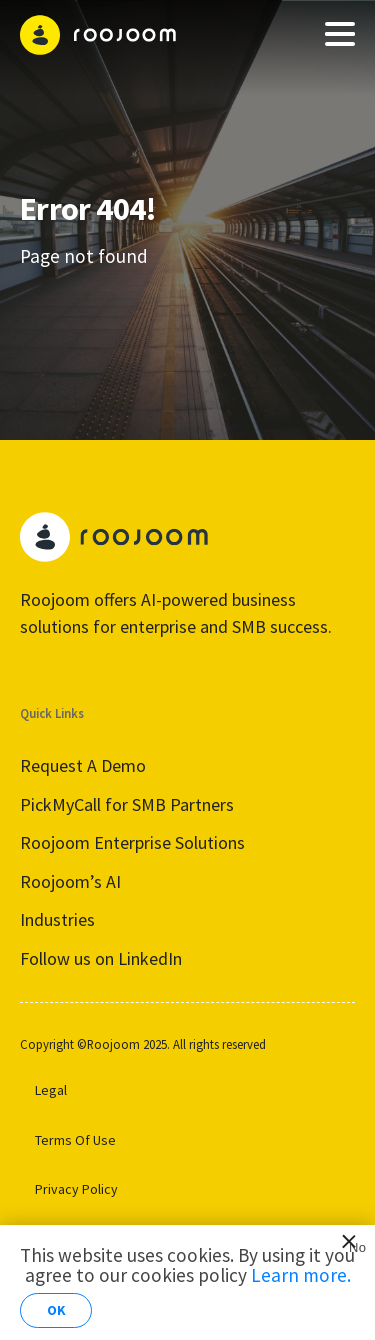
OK (56, 1310)
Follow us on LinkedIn (101, 958)
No (354, 1245)
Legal (51, 1090)
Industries (57, 919)
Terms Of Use (75, 1140)
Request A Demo (83, 765)
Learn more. (301, 1275)
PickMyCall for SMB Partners (127, 804)
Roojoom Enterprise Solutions (132, 842)
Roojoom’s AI (70, 881)
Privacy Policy (76, 1189)
